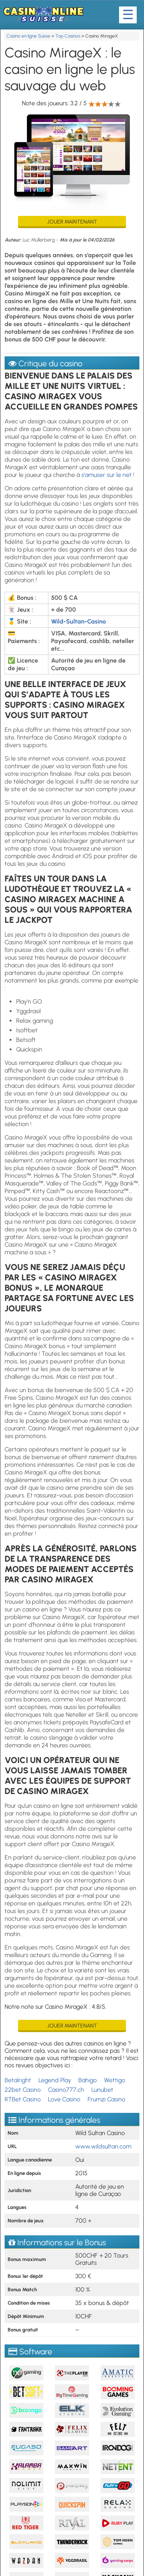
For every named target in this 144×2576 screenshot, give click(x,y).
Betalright (18, 2080)
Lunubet (102, 2089)
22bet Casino (23, 2089)
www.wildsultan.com (103, 2146)
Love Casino (64, 2099)
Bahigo (87, 2080)
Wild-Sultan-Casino (78, 621)
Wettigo (114, 2080)
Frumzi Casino (106, 2099)
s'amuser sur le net (106, 474)
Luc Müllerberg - (41, 240)
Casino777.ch (66, 2089)
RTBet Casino (23, 2099)
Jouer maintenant (72, 222)
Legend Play (54, 2080)
